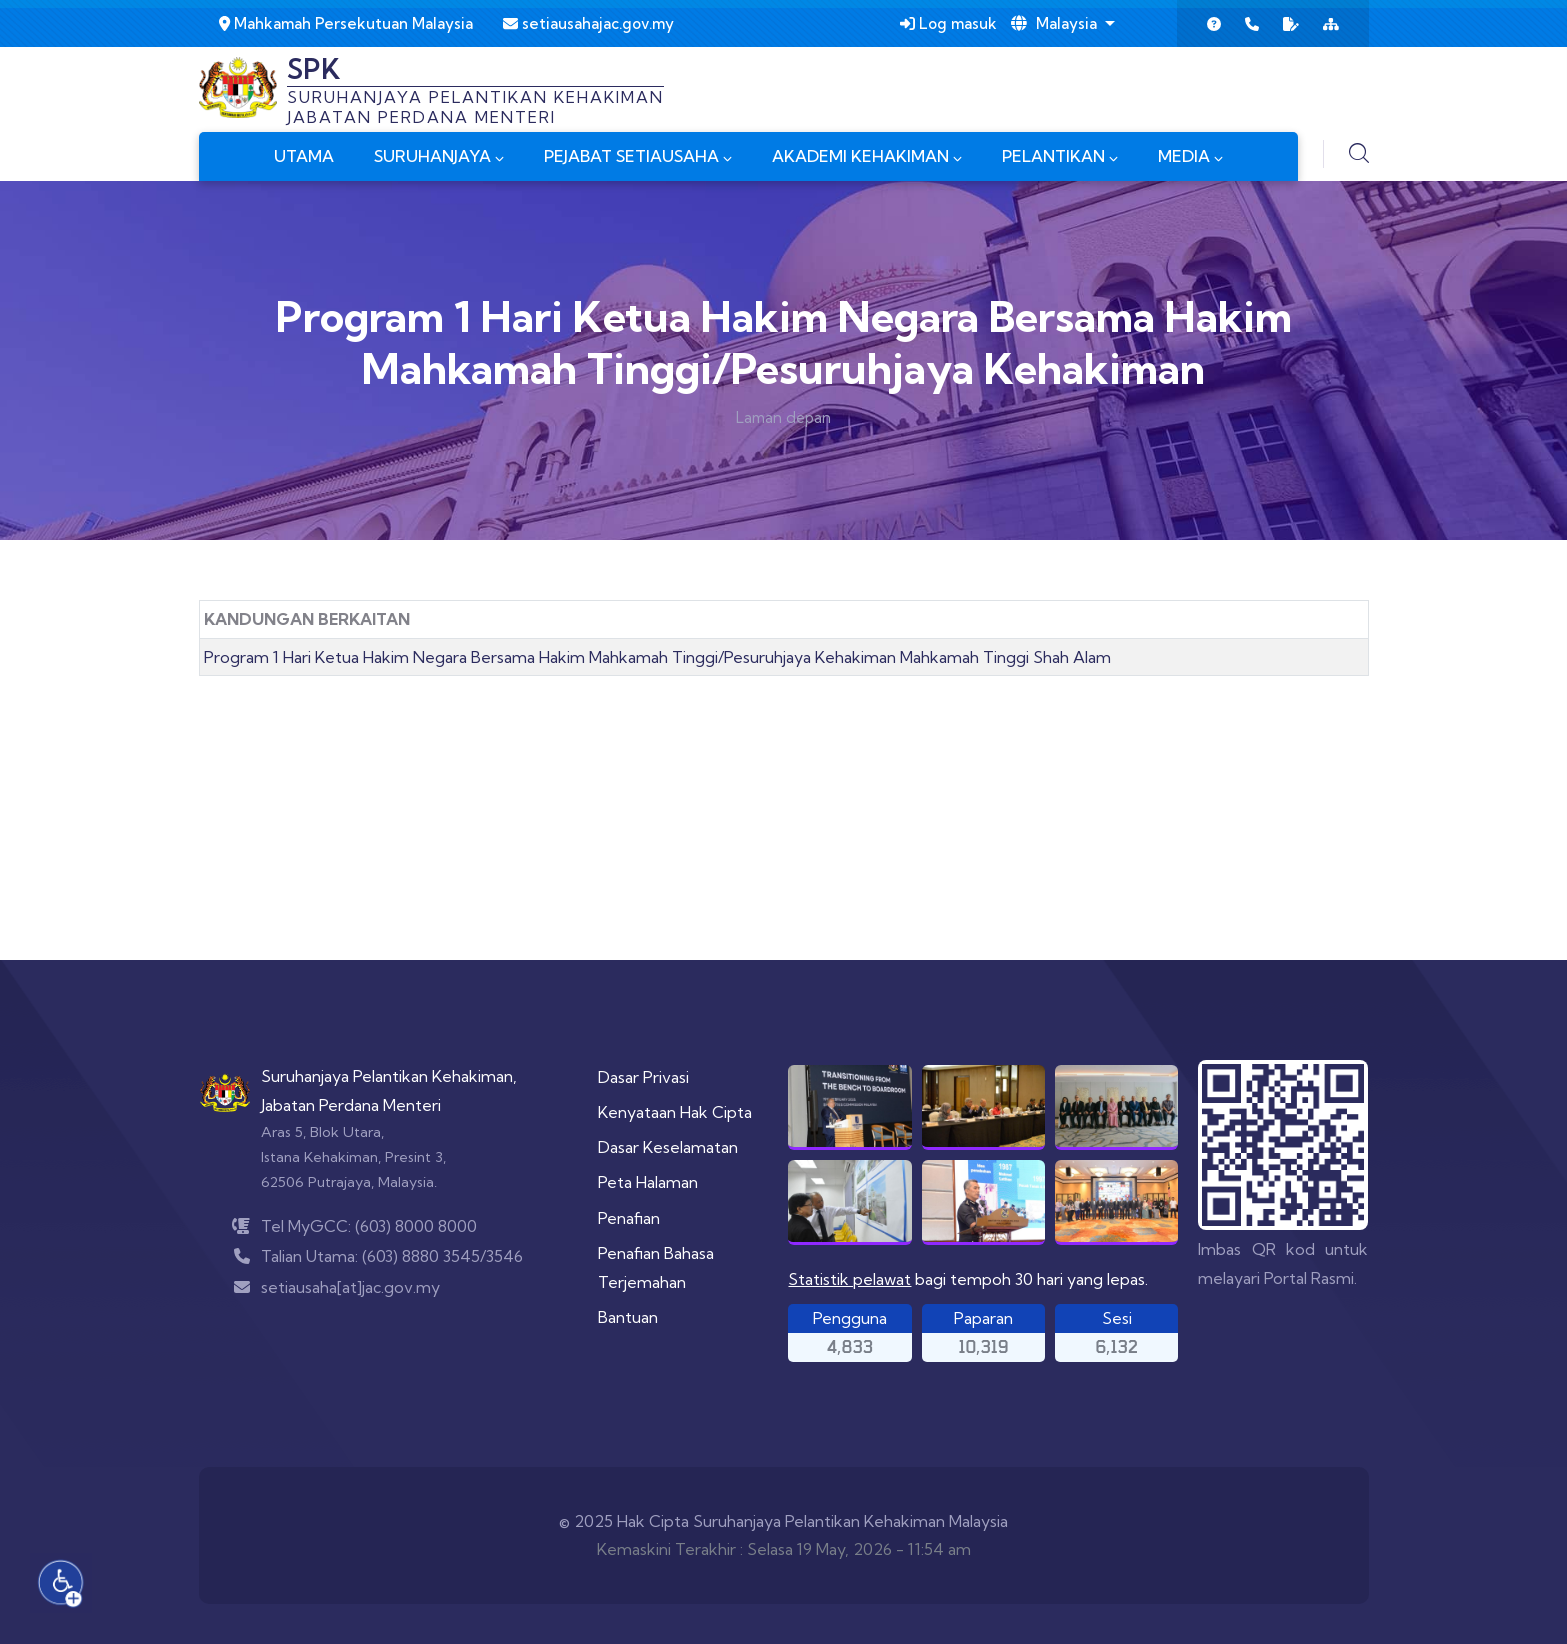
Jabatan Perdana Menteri (351, 1105)
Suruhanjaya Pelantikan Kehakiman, (389, 1076)
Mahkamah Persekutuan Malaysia (346, 23)
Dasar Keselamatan (668, 1147)
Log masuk (948, 23)
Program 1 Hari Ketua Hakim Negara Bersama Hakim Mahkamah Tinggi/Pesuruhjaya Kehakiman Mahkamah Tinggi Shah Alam (657, 657)
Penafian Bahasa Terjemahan (656, 1267)
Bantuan (628, 1317)
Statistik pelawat (849, 1279)
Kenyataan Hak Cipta (675, 1112)
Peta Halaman (648, 1182)
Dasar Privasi (643, 1077)
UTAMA (304, 156)
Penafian (629, 1218)
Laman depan (783, 417)
